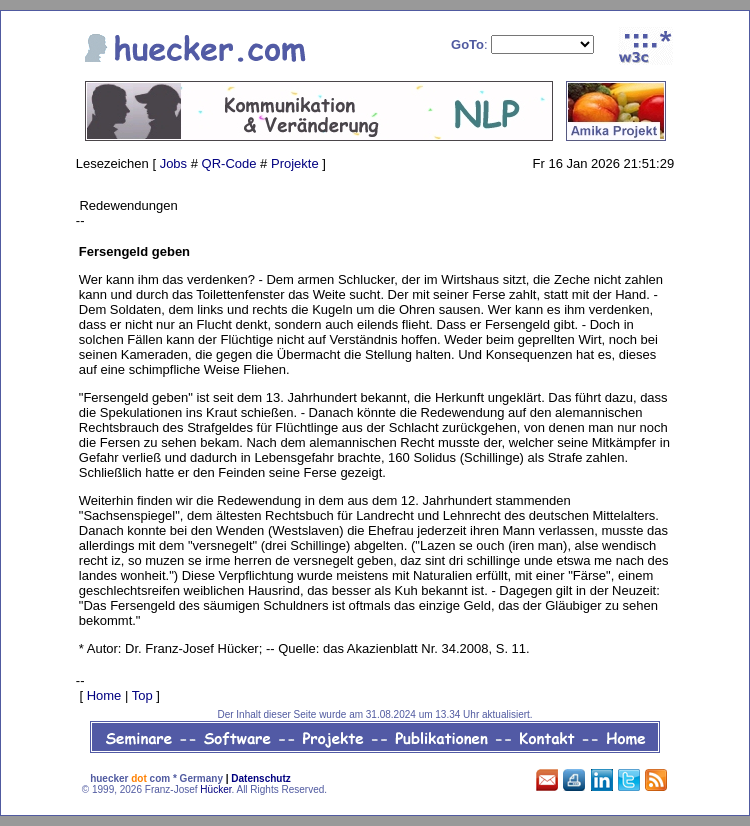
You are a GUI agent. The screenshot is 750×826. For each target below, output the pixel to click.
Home (104, 695)
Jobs (173, 163)
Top (142, 695)
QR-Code (229, 163)
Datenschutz (260, 778)
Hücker (215, 789)
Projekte (295, 163)
